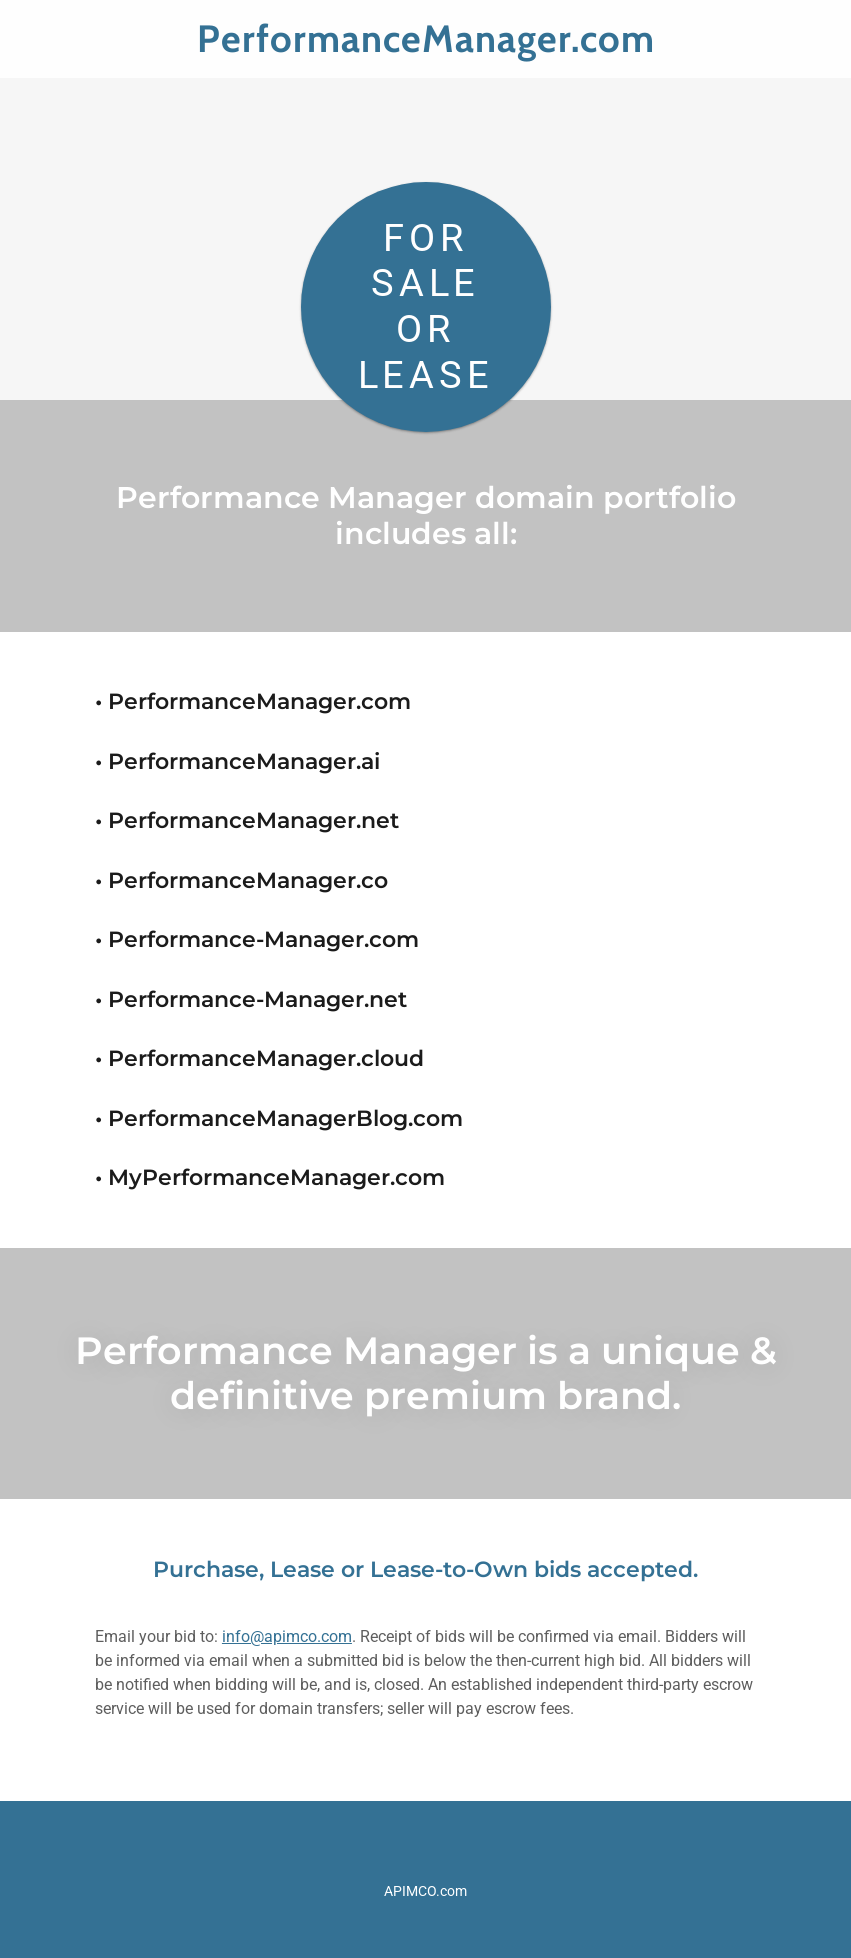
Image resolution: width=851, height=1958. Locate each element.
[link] (425, 46)
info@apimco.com (287, 1636)
